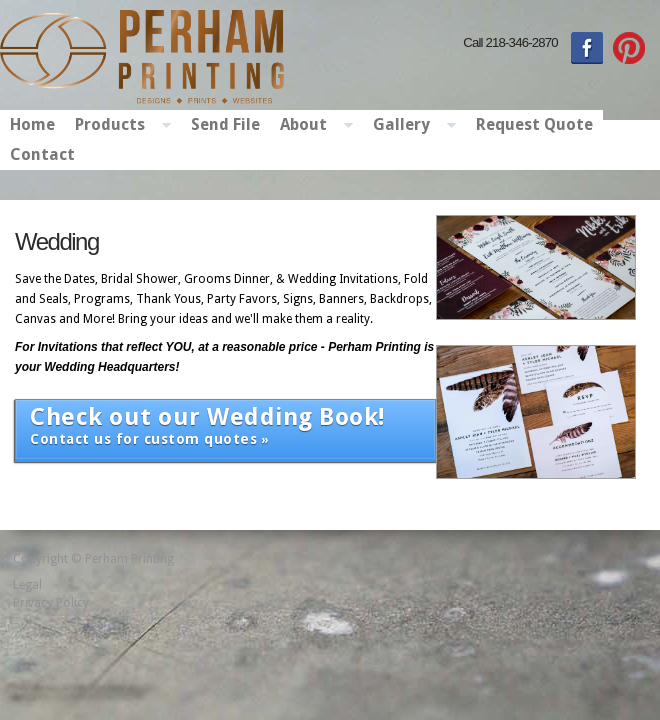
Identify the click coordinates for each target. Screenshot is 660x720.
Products (118, 126)
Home (32, 124)
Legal (27, 585)
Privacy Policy (51, 603)
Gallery (409, 126)
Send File (225, 124)
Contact (42, 154)
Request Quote (534, 124)
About (311, 126)
